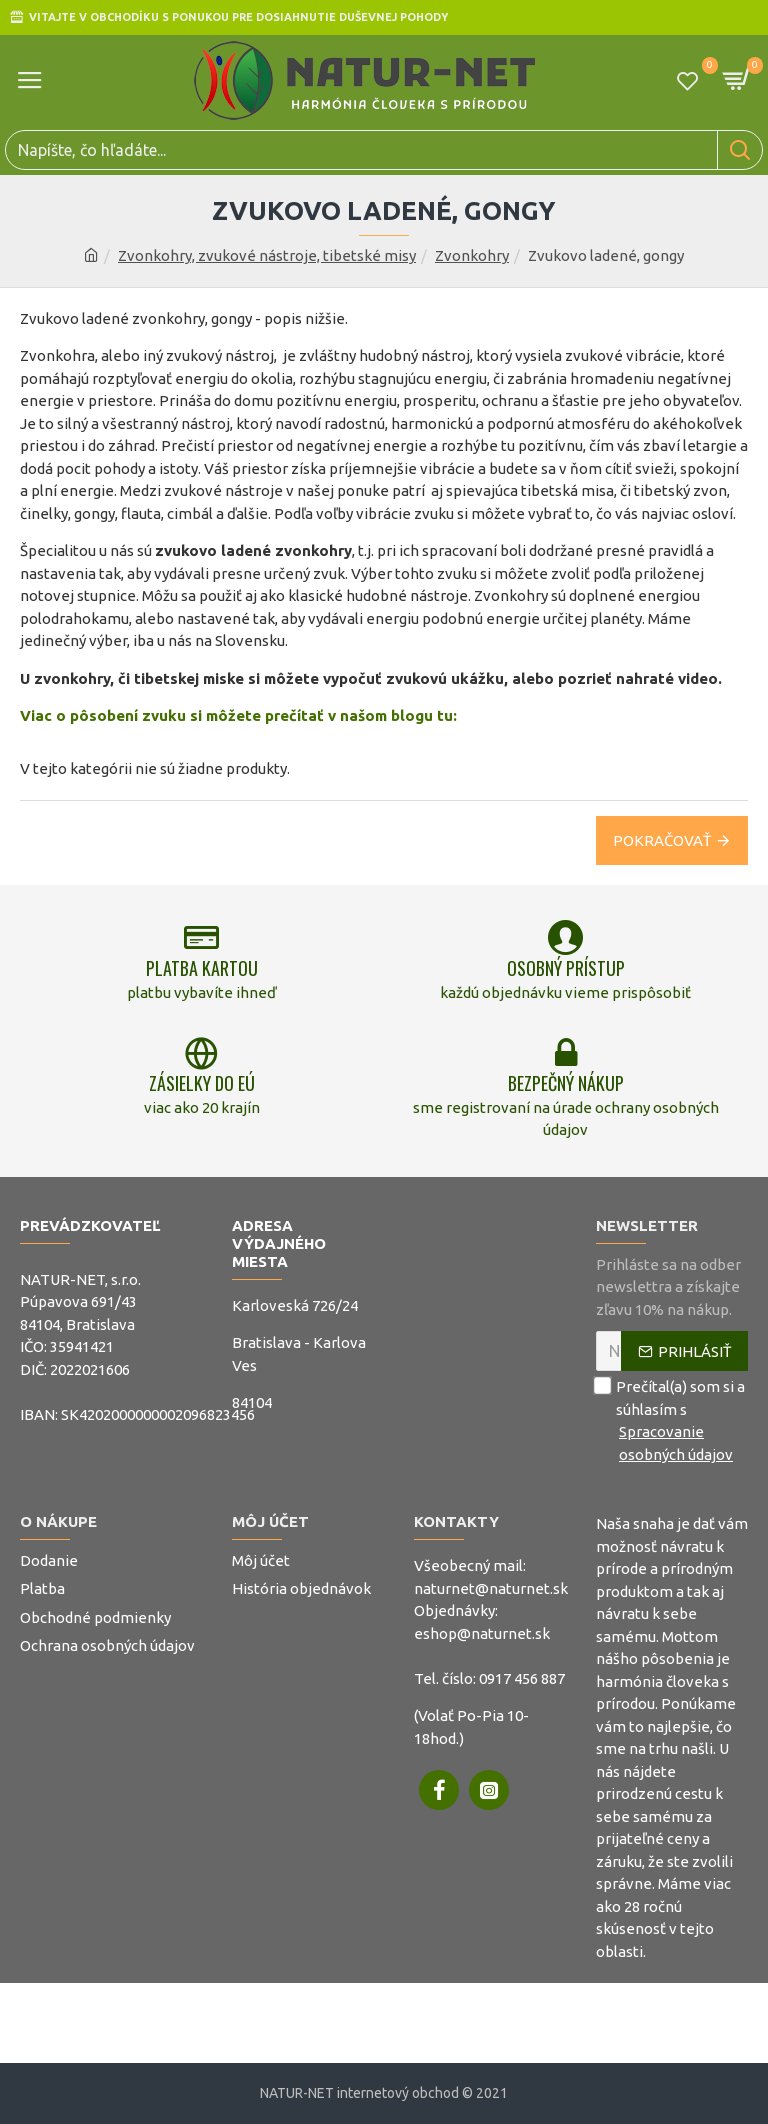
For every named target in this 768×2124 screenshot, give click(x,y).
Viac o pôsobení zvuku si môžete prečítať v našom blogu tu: (238, 715)
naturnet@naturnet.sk (491, 1588)
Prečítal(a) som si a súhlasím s (672, 1421)
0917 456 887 (522, 1678)
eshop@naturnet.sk (482, 1633)
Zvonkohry (472, 255)
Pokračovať (662, 840)
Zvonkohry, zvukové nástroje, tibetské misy (267, 255)
